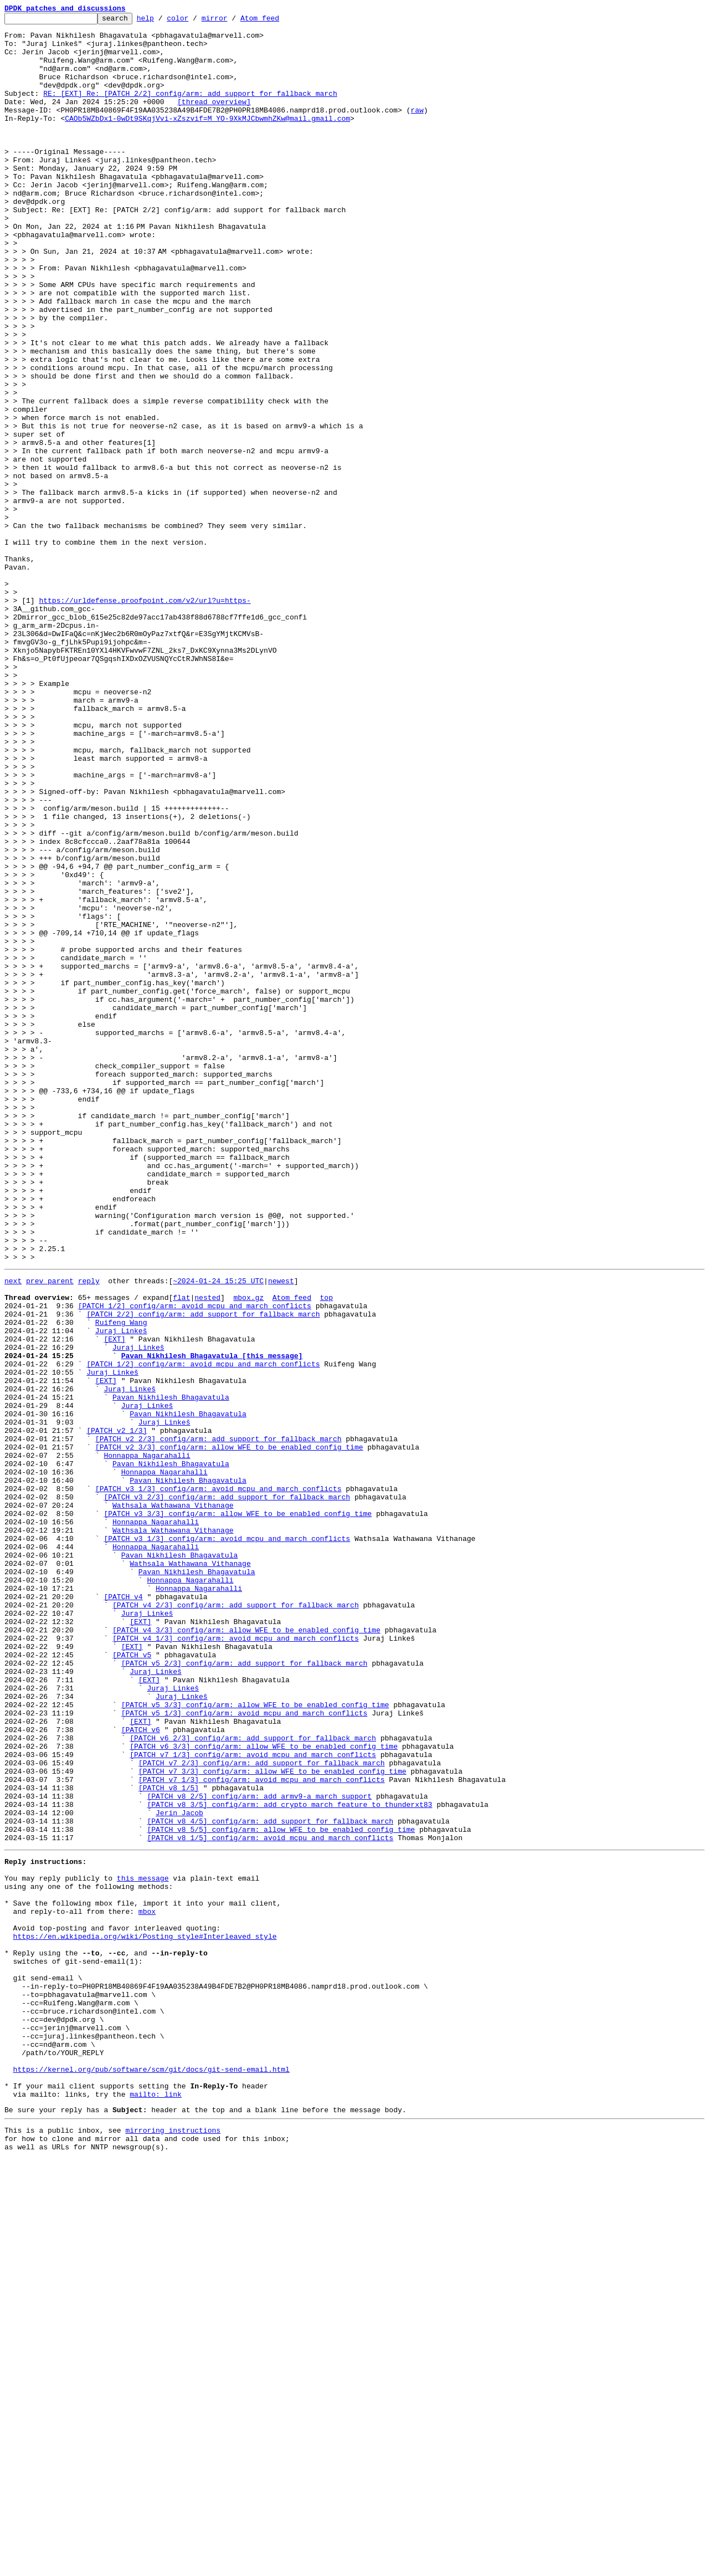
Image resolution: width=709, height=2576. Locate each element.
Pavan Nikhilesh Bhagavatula (170, 1671)
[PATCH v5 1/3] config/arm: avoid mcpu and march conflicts (244, 2050)
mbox (147, 2285)
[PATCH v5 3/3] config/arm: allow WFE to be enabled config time (255, 2040)
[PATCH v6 (140, 2070)
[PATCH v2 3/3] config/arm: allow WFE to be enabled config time (229, 1731)
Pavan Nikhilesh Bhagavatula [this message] (212, 1621)
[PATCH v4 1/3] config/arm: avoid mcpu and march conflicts (235, 1960)
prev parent (50, 1532)
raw (416, 130)
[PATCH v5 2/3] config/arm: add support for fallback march (244, 1990)
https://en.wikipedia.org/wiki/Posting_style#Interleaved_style (145, 2315)
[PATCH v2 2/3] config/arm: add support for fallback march (218, 1721)
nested (207, 1551)
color (194, 21)
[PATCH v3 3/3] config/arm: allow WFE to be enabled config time (238, 1811)
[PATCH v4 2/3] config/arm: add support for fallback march (235, 1920)
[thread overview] (214, 120)
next (13, 1532)
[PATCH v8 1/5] (168, 2140)
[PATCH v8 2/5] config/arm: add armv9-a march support (259, 2150)
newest (281, 1532)
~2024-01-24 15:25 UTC (218, 1532)
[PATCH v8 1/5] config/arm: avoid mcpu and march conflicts (270, 2200)
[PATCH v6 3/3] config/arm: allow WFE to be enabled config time (264, 2090)
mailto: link (156, 2505)
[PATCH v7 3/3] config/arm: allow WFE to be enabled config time (272, 2120)
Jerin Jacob (179, 2170)
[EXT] (114, 1601)
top (326, 1551)
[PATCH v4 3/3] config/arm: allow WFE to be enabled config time (246, 1950)
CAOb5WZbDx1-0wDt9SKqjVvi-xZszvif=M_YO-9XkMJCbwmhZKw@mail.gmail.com (207, 140)
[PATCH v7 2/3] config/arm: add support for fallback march (261, 2110)
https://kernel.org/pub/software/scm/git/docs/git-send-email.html (151, 2475)
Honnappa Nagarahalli (147, 1741)
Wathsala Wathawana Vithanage (172, 1801)
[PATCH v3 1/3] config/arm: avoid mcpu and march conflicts (218, 1781)
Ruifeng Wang (121, 1581)
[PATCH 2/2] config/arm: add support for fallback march (203, 1571)
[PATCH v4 (123, 1911)
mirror (232, 21)
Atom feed (277, 21)
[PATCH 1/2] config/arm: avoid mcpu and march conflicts (194, 1561)
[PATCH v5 (131, 1980)
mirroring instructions (172, 2544)
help (162, 21)
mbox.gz (248, 1551)
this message (143, 2245)
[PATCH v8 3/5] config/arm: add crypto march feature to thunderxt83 (289, 2160)
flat (181, 1551)
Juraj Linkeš (121, 1591)
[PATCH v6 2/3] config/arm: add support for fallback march (253, 2080)
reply (89, 1532)
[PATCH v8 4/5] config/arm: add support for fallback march (270, 2180)
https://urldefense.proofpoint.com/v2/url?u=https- (144, 718)
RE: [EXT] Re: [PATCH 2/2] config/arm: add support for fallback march (190, 110)
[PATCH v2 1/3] (116, 1711)
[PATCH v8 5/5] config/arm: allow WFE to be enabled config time (281, 2190)
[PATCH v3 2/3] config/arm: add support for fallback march (227, 1791)
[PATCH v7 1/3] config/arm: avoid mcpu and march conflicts (253, 2100)
